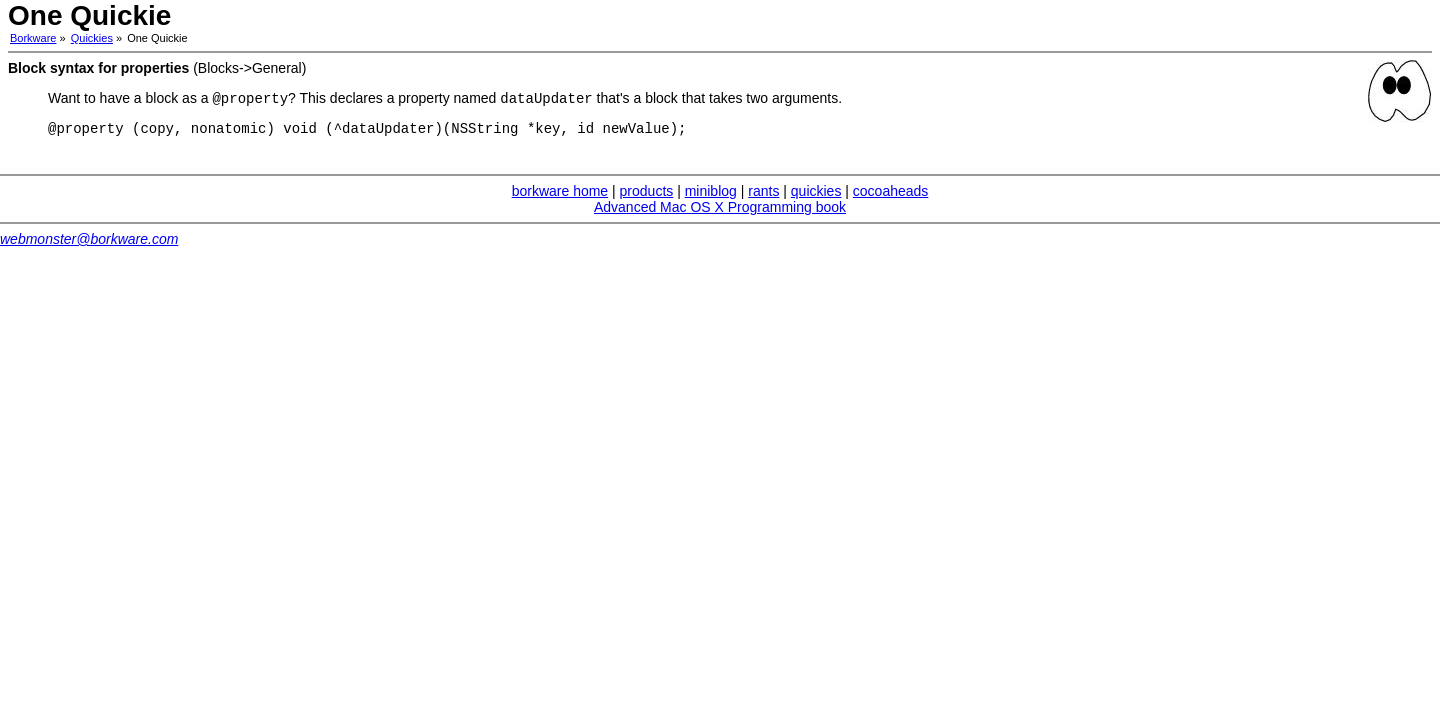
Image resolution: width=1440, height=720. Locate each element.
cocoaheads (891, 196)
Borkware (33, 38)
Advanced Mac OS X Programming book (720, 212)
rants (763, 196)
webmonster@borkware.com (89, 244)
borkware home (560, 196)
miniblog (711, 196)
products (647, 196)
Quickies (92, 38)
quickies (816, 196)
